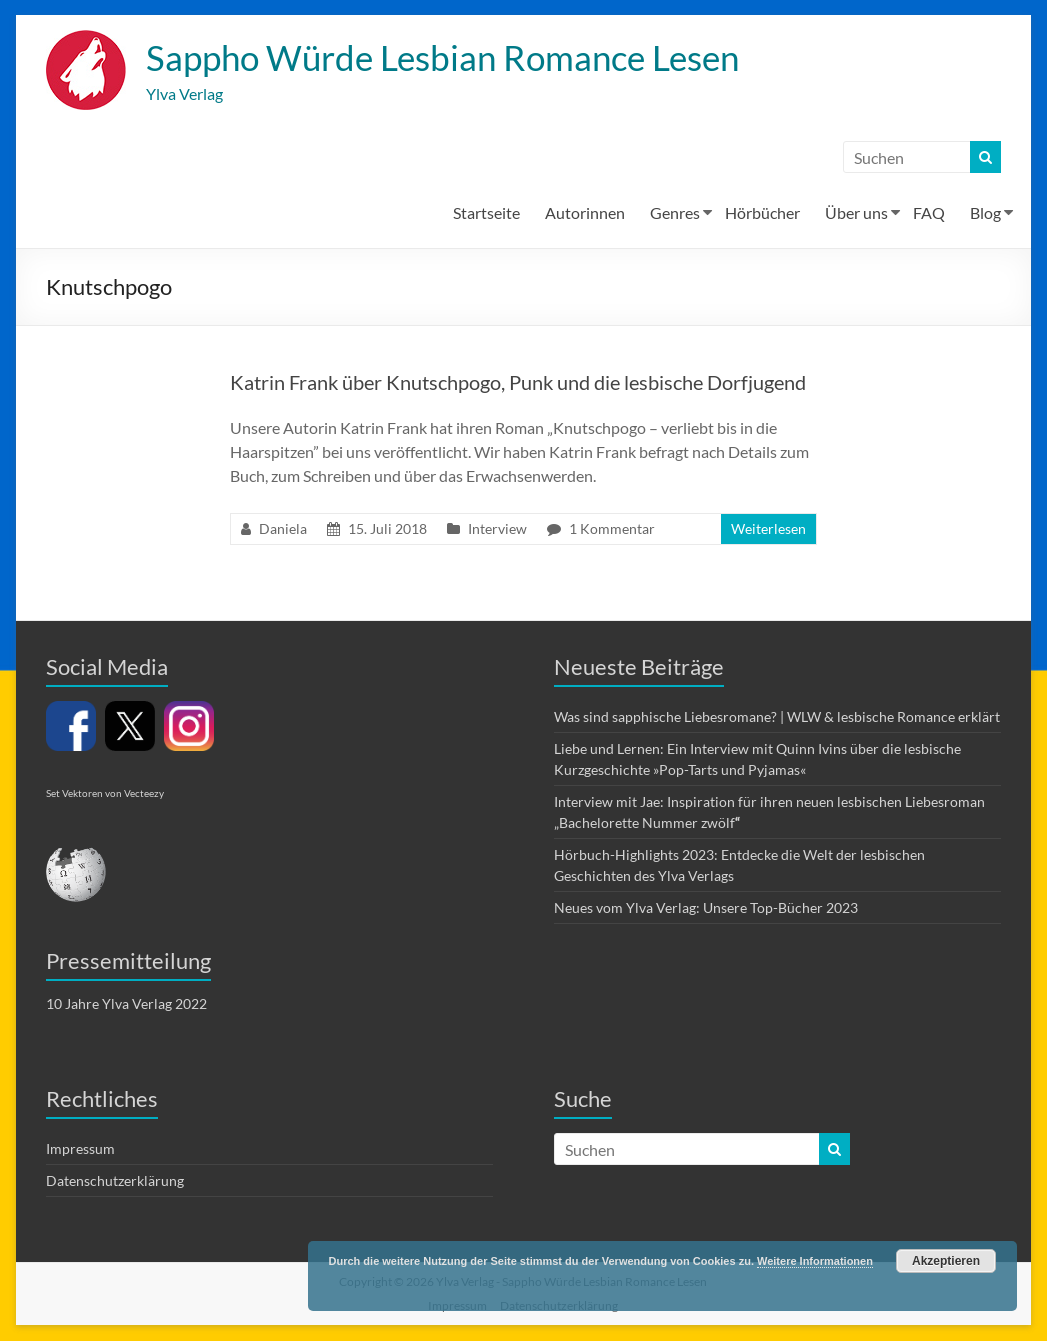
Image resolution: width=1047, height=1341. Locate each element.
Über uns (856, 213)
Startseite (486, 213)
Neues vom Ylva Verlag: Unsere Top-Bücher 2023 (706, 908)
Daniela (283, 529)
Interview (497, 529)
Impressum (80, 1149)
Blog (985, 213)
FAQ (929, 213)
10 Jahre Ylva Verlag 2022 (126, 1004)
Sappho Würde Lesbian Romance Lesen (453, 58)
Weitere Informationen (815, 1261)
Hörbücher (762, 213)
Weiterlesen (768, 529)
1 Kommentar (612, 529)
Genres (675, 213)
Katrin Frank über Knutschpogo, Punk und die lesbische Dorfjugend (518, 383)
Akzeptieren (946, 1261)
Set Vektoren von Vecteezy (105, 794)
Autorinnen (585, 213)
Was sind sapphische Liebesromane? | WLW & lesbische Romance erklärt (777, 717)
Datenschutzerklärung (115, 1181)
